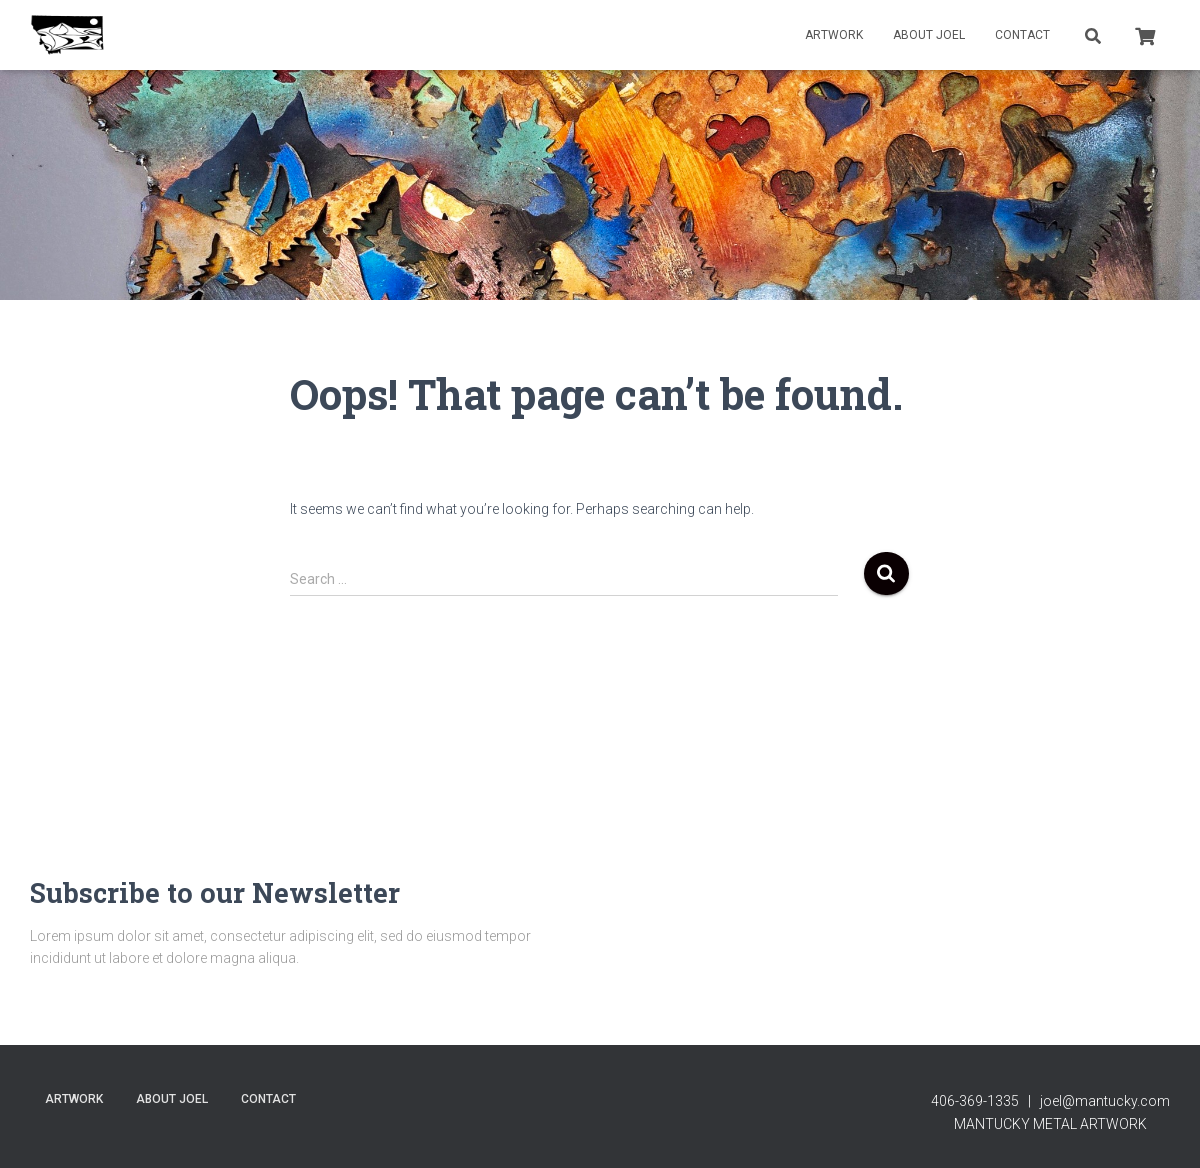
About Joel (929, 35)
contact (1022, 35)
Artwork (834, 35)
